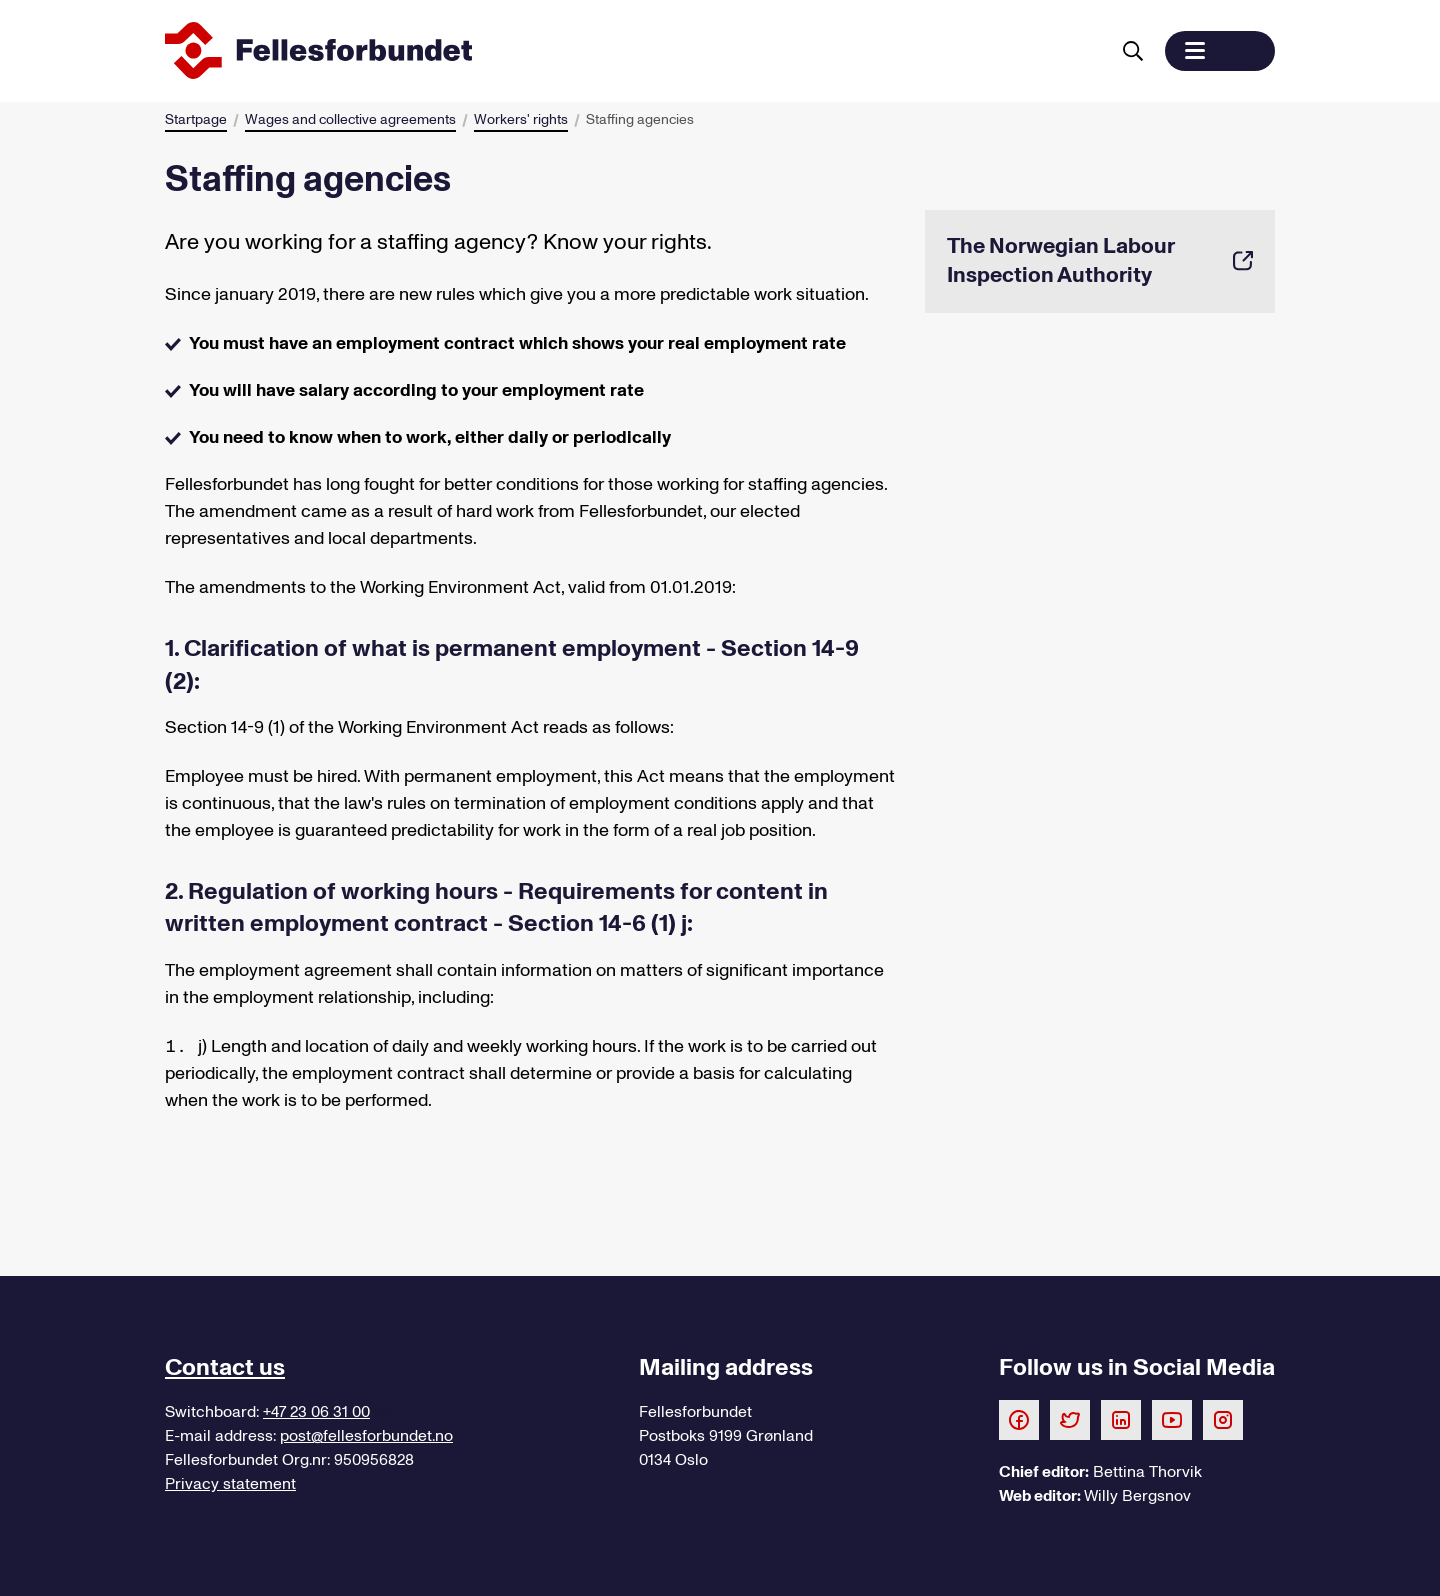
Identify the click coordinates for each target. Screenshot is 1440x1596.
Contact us (225, 1367)
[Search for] (1133, 51)
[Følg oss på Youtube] (1172, 1419)
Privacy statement (230, 1484)
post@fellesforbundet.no (366, 1436)
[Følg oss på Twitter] (1070, 1419)
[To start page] (633, 51)
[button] (1220, 51)
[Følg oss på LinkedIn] (1121, 1419)
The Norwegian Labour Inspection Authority (1100, 261)
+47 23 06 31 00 (316, 1412)
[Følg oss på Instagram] (1223, 1419)
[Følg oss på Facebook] (1019, 1419)
